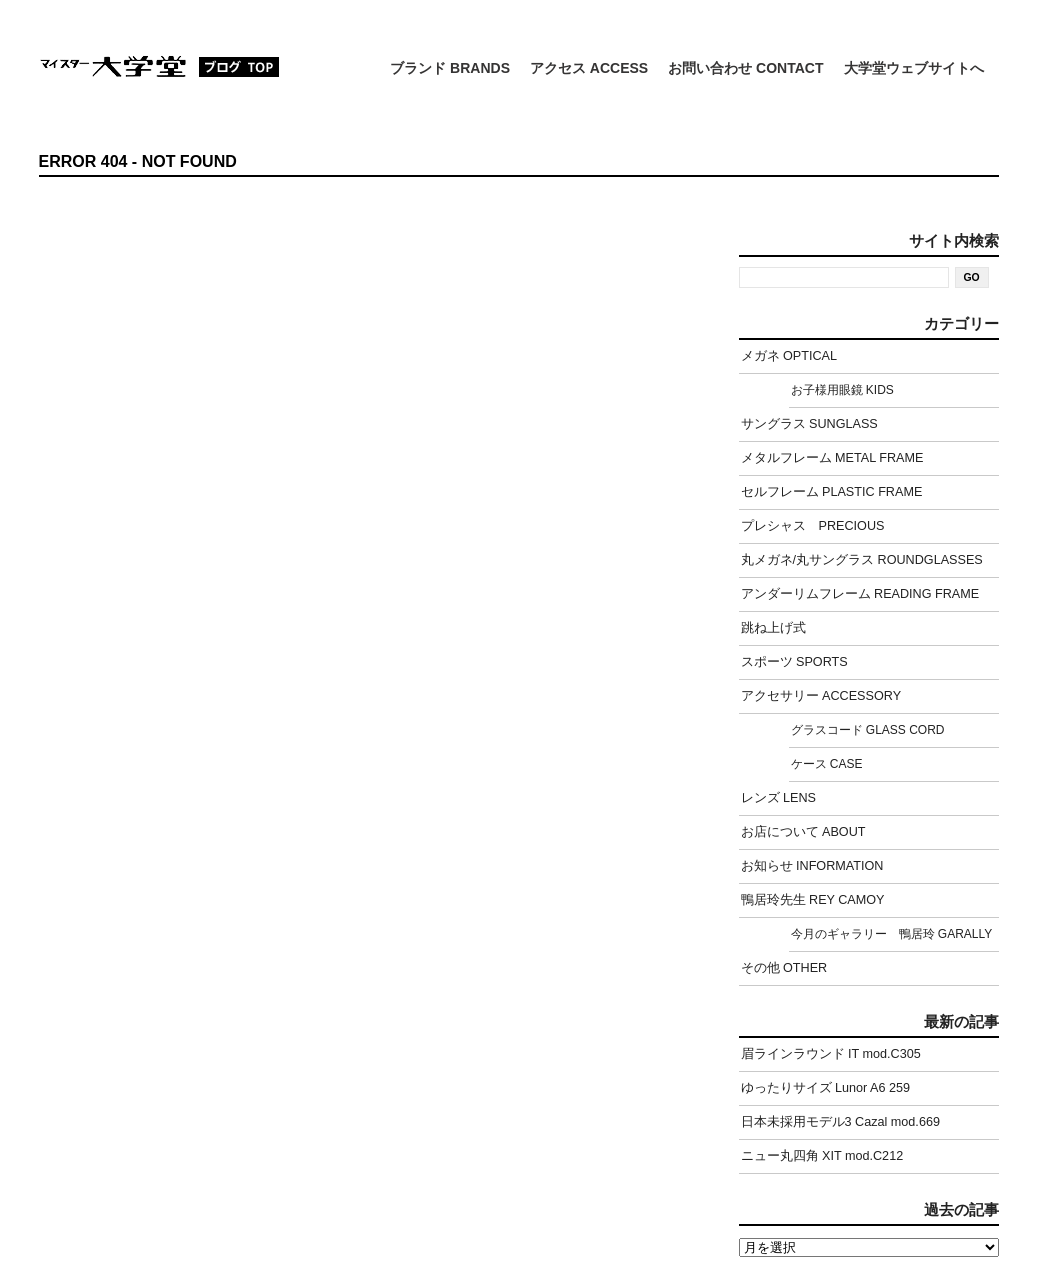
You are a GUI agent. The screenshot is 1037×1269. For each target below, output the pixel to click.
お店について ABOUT (803, 832)
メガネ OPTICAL (789, 356)
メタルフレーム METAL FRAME (832, 458)
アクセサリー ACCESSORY (821, 696)
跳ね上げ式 (773, 628)
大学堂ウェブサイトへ (914, 68)
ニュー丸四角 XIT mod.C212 (822, 1156)
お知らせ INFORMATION (812, 866)
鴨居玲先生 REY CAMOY (813, 900)
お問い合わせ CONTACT (745, 68)
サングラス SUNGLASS (809, 424)
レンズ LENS (779, 798)
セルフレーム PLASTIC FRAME (832, 492)
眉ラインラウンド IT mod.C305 (831, 1054)
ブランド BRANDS (450, 68)
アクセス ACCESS (589, 68)
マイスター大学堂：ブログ (159, 66)
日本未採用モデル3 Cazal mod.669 (840, 1122)
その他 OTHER (784, 968)
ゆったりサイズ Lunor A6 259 (826, 1088)
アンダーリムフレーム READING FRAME (860, 594)
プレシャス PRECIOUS (813, 526)
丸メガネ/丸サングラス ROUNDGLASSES (862, 560)
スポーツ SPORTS (794, 662)
